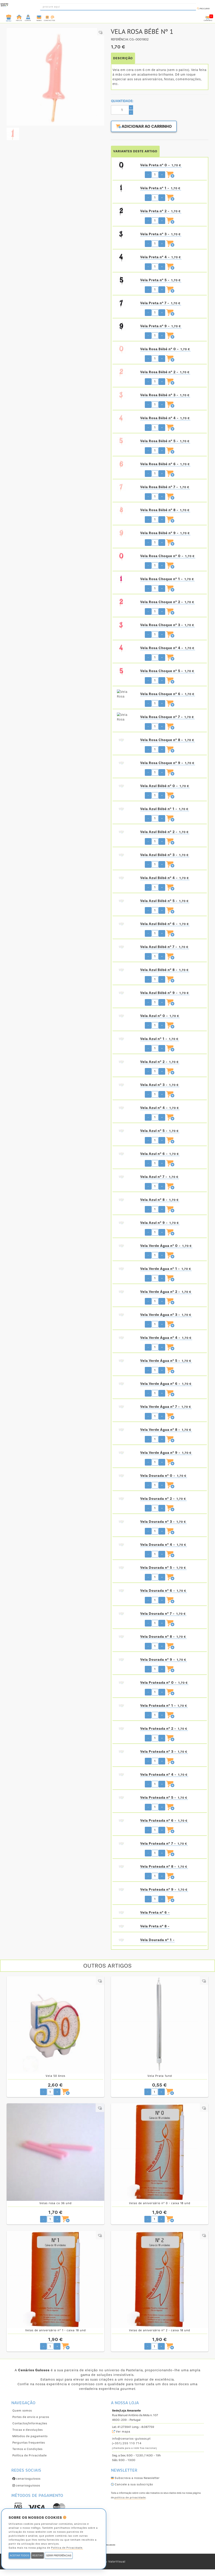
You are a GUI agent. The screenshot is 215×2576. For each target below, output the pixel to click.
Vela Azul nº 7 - (159, 1177)
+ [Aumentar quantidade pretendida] (162, 174)
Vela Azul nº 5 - (159, 1131)
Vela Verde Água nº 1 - (166, 1269)
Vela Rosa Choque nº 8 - (167, 740)
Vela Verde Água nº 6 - (166, 1384)
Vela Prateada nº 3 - (164, 1752)
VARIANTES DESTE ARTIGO (135, 151)
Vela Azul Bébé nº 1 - (164, 809)
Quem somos (22, 2410)
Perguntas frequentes (28, 2442)
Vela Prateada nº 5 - (164, 1798)
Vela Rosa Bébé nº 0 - (165, 349)
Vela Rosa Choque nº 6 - (167, 694)
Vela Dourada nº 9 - (163, 1660)
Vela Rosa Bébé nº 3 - (165, 395)
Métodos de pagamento (30, 2436)
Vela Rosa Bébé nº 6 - (165, 464)
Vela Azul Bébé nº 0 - (165, 786)
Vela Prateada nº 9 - (164, 1890)
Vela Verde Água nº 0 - (166, 1246)
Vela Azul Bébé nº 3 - (164, 855)
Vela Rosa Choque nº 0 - (167, 556)
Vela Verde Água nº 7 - (166, 1407)
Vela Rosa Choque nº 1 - (167, 579)
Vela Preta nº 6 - (155, 1913)
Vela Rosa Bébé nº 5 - (165, 441)
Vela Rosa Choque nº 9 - (167, 763)
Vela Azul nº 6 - (160, 1154)
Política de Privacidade (29, 2455)
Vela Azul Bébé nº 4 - (165, 878)
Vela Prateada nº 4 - (164, 1775)
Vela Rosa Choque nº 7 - (167, 717)
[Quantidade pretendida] (155, 174)
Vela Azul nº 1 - (159, 1039)
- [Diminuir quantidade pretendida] (148, 174)
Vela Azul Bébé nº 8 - (164, 970)
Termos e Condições (27, 2449)
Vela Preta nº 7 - (160, 303)
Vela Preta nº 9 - (161, 326)
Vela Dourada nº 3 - (163, 1522)
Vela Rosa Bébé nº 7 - (165, 487)
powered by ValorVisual (107, 2561)
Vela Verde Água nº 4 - (166, 1338)
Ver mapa (121, 2431)
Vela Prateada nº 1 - (164, 1706)
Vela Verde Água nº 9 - (166, 1453)
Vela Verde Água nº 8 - (166, 1430)
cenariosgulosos (26, 2478)
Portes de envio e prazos (30, 2417)
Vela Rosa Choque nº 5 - (167, 671)
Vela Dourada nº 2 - (163, 1499)
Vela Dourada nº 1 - (157, 1940)
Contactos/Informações (29, 2423)
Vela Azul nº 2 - (159, 1062)
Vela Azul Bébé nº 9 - (165, 993)
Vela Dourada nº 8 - (163, 1637)
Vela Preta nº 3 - (160, 234)
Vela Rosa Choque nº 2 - (167, 602)
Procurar (203, 9)
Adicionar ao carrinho (144, 126)
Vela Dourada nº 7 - (163, 1614)
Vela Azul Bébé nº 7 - (164, 947)
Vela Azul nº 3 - (159, 1085)
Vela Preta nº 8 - (155, 1926)
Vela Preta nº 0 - (161, 165)
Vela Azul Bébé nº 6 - (165, 924)
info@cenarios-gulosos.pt (131, 2438)
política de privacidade (130, 2497)
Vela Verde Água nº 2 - (166, 1292)
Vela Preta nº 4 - (161, 257)
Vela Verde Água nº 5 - (166, 1361)
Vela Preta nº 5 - (160, 280)
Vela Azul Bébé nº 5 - (164, 901)
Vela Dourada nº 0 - (163, 1476)
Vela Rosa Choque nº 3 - (167, 625)
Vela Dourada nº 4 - (163, 1545)
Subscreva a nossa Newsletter (135, 2478)
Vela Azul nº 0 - (160, 1016)
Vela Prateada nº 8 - (164, 1867)
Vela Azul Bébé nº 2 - (164, 832)
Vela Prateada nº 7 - (164, 1844)
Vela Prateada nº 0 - (164, 1683)
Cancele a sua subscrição (132, 2484)
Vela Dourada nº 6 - (163, 1591)
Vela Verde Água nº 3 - (166, 1315)
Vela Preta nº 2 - (160, 211)
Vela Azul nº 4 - (160, 1108)
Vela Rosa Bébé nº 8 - (165, 510)
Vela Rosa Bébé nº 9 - (165, 533)
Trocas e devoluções (27, 2429)
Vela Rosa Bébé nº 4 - (165, 418)
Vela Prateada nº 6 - (164, 1821)
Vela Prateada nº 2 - (164, 1729)
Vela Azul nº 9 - (160, 1223)
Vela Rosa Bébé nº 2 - (165, 372)
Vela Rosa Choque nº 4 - (167, 648)
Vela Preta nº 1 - (160, 188)
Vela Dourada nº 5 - (163, 1568)
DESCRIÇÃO (123, 58)
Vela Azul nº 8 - (159, 1200)
